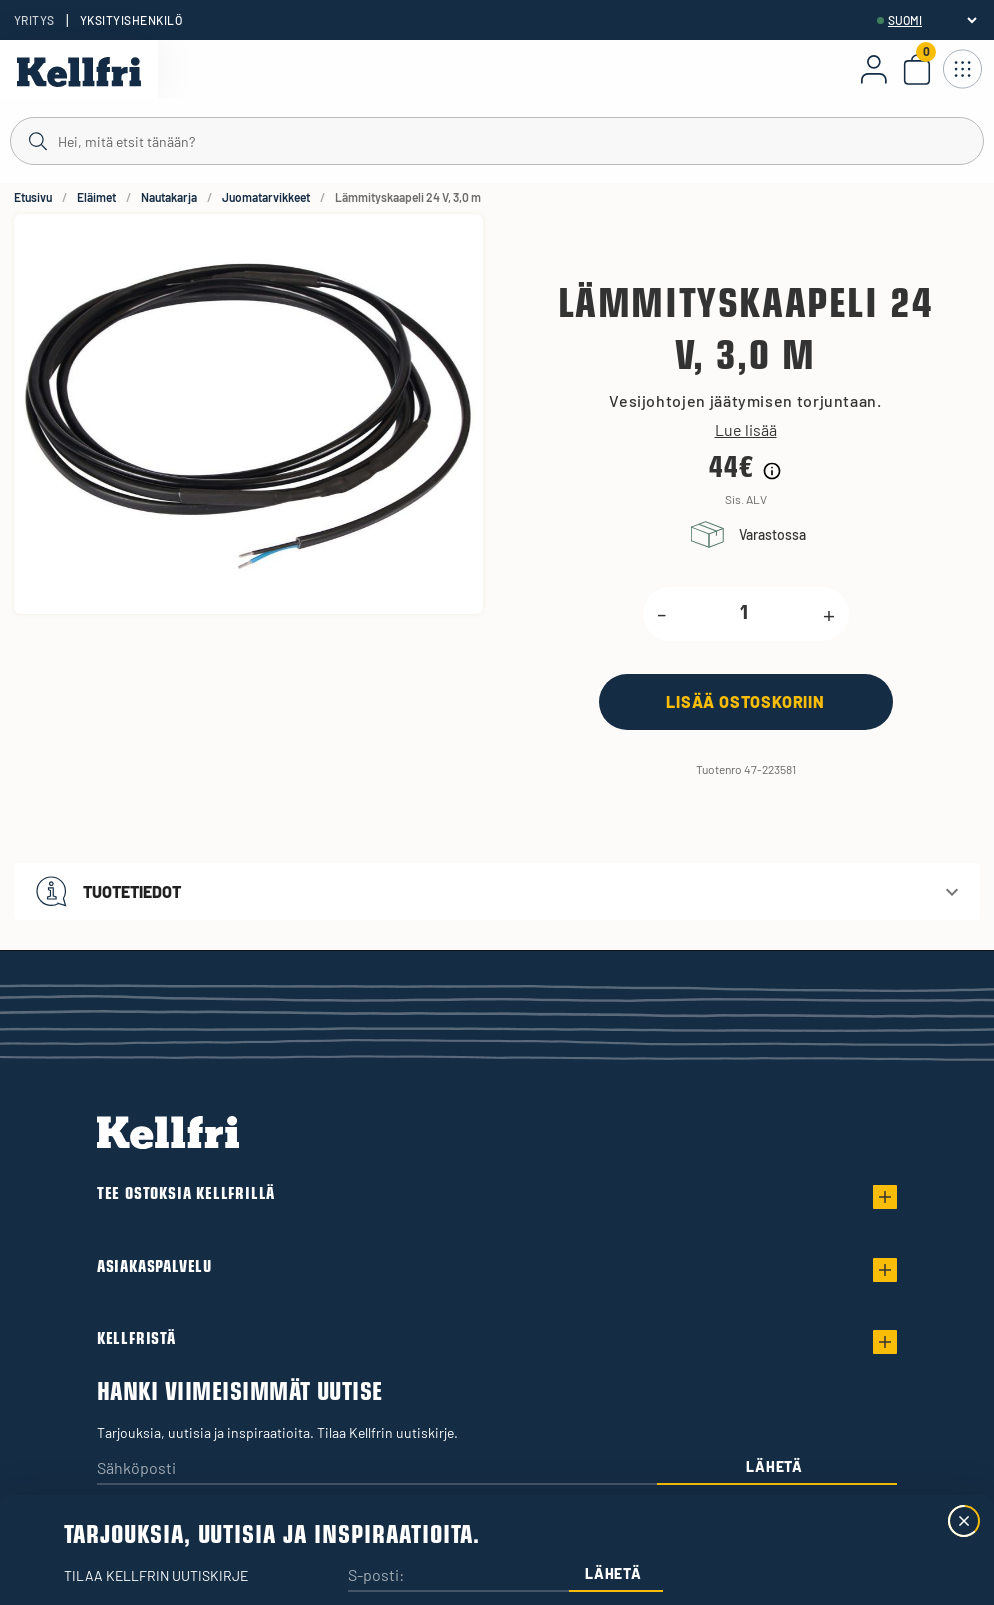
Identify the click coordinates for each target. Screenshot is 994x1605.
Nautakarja (169, 197)
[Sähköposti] (377, 1469)
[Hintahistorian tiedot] (772, 471)
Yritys (34, 20)
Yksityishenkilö (131, 20)
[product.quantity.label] (744, 614)
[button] (497, 891)
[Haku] (497, 140)
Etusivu (33, 197)
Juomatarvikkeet (266, 197)
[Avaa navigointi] (962, 69)
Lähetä (774, 1466)
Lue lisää (746, 430)
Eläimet (96, 197)
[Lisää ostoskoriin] (746, 701)
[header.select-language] (932, 20)
